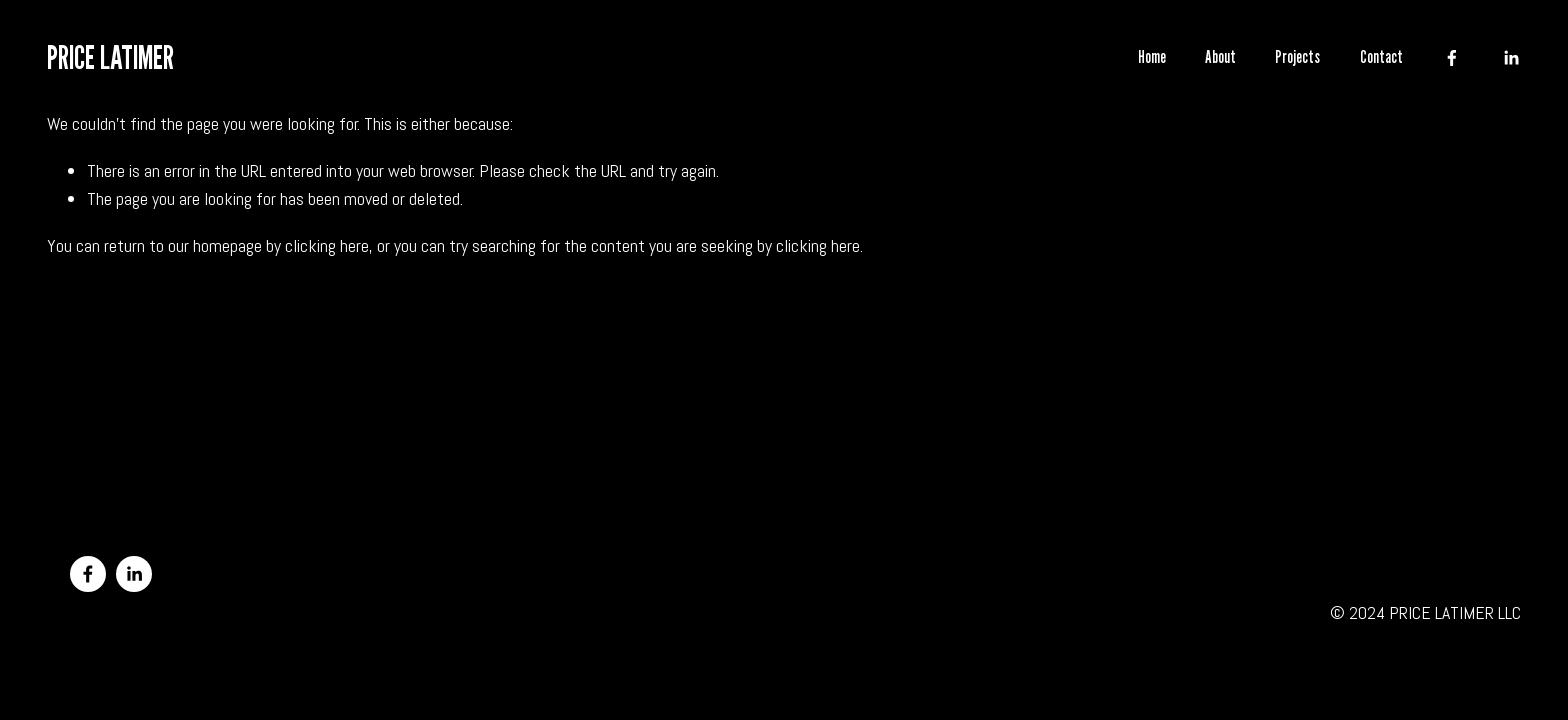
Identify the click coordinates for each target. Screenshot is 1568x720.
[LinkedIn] (1511, 58)
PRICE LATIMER (110, 57)
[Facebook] (1452, 58)
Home (1152, 57)
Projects (1297, 57)
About (1220, 57)
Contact (1381, 57)
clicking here (327, 245)
